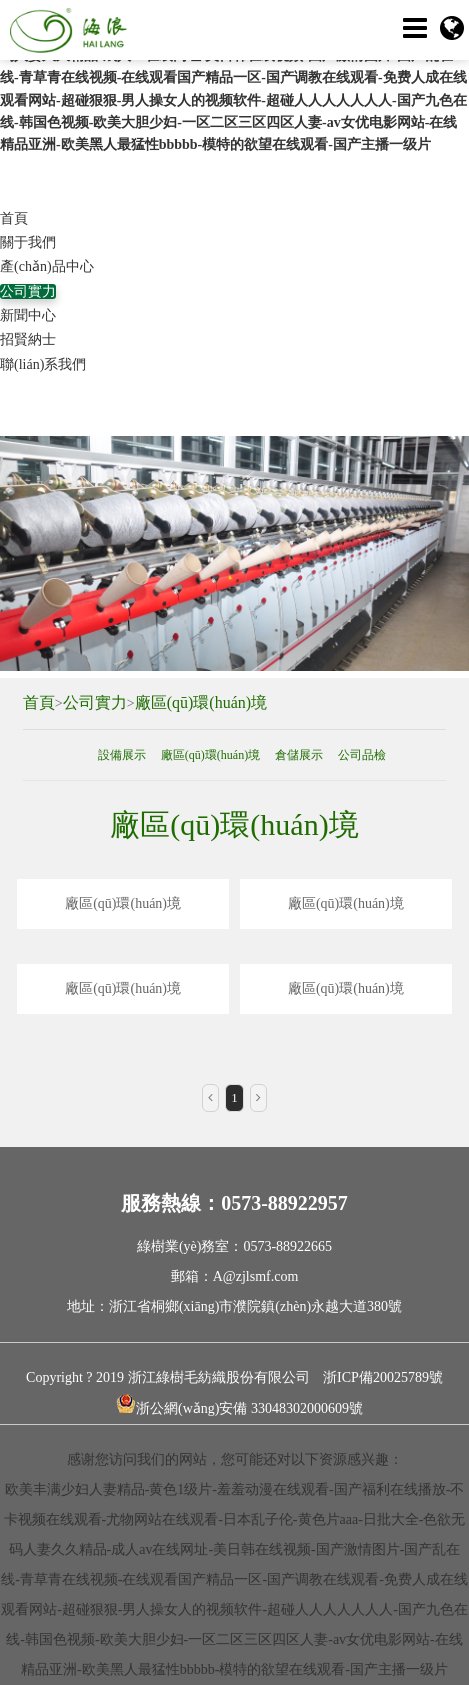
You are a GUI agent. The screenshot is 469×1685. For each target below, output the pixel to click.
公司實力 (28, 291)
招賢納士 (28, 339)
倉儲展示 (299, 755)
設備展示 (122, 755)
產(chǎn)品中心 (47, 266)
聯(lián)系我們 (43, 364)
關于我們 (28, 242)
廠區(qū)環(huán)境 (201, 702)
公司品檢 (362, 755)
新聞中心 (28, 315)
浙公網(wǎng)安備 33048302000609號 (239, 1404)
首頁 (14, 218)
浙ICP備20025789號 (383, 1377)
